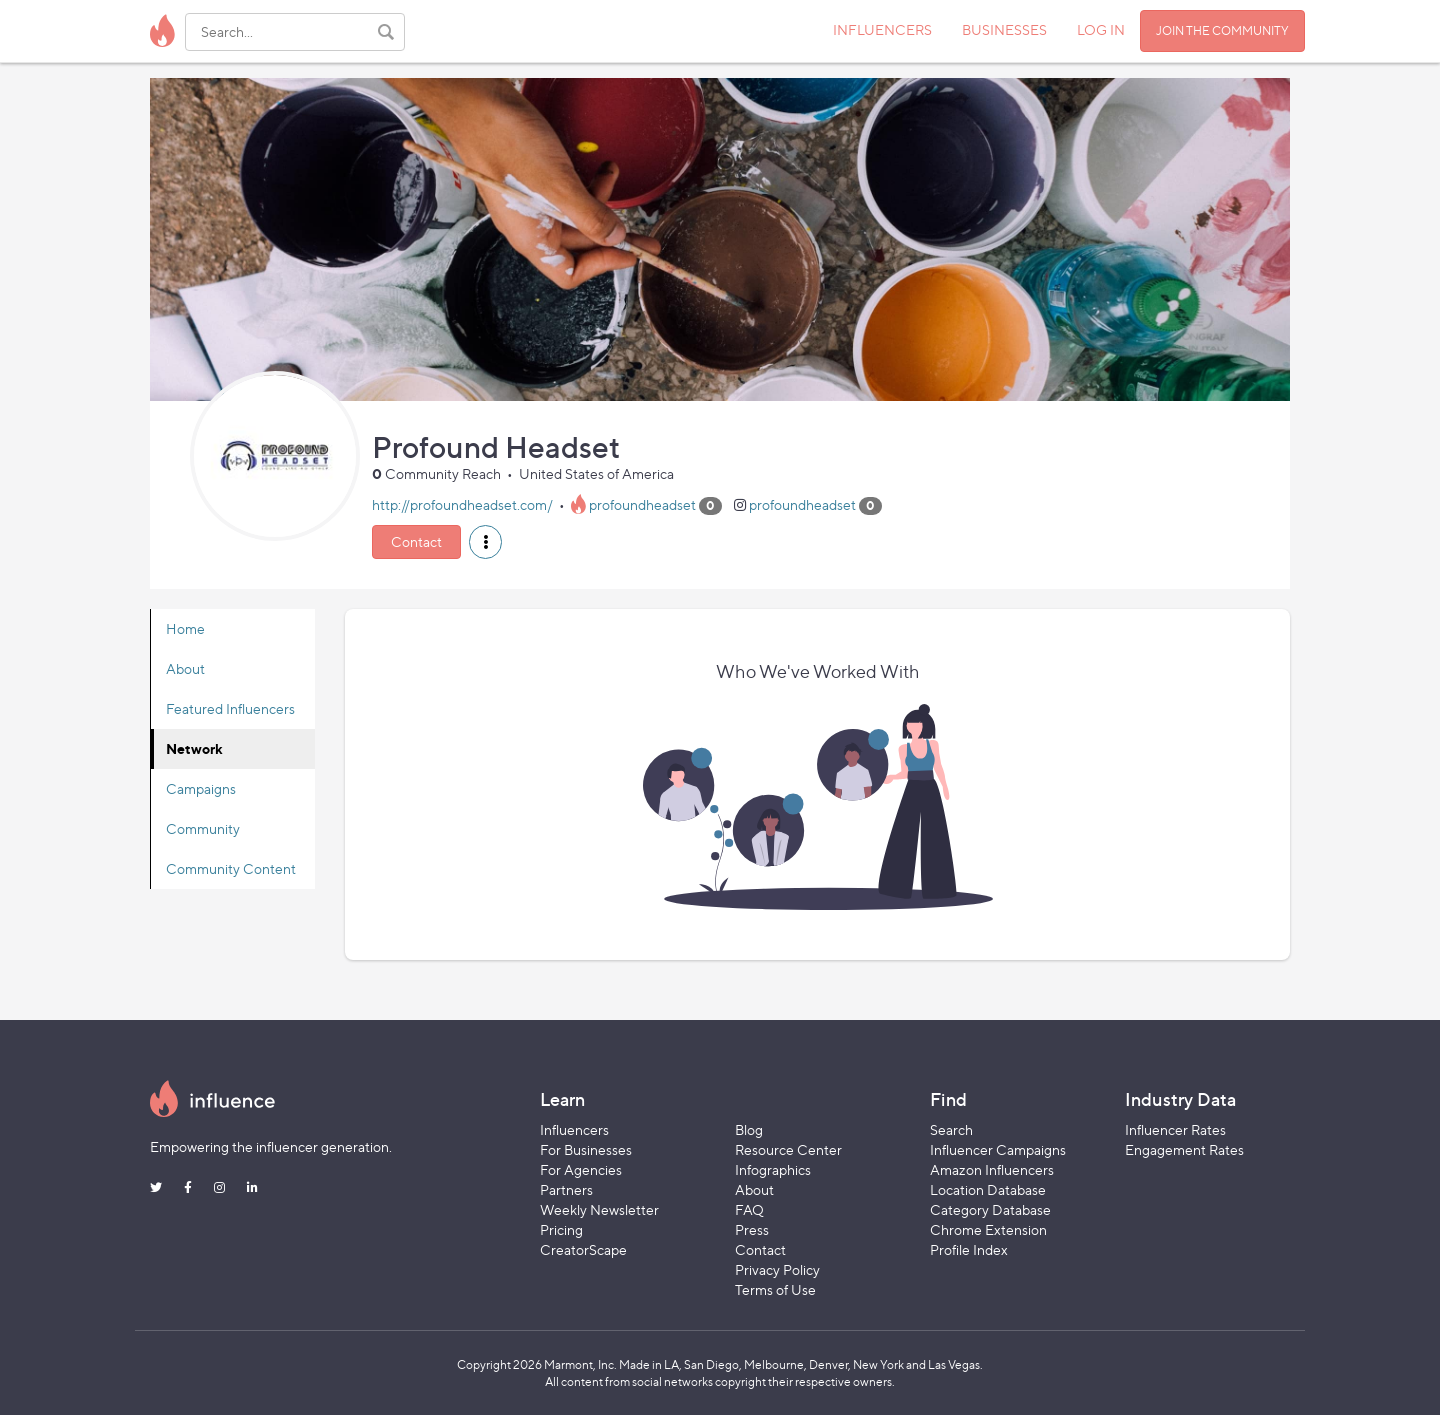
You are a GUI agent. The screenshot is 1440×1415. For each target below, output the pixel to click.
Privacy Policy (777, 1269)
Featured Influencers (230, 708)
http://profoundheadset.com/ (462, 504)
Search (951, 1129)
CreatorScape (583, 1249)
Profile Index (969, 1249)
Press (752, 1229)
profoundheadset (642, 504)
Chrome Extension (988, 1229)
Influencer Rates (1175, 1129)
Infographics (773, 1169)
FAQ (749, 1209)
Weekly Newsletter (599, 1209)
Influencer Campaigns (998, 1149)
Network (194, 748)
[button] (485, 542)
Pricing (561, 1229)
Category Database (990, 1209)
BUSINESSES (1004, 29)
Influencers (574, 1129)
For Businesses (586, 1149)
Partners (566, 1189)
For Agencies (581, 1169)
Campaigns (201, 788)
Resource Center (788, 1149)
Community (203, 828)
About (185, 668)
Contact (416, 541)
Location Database (988, 1189)
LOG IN (1101, 29)
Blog (749, 1129)
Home (185, 628)
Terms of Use (775, 1289)
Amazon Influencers (992, 1169)
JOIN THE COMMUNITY (1222, 30)
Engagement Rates (1184, 1149)
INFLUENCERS (882, 29)
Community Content (231, 868)
